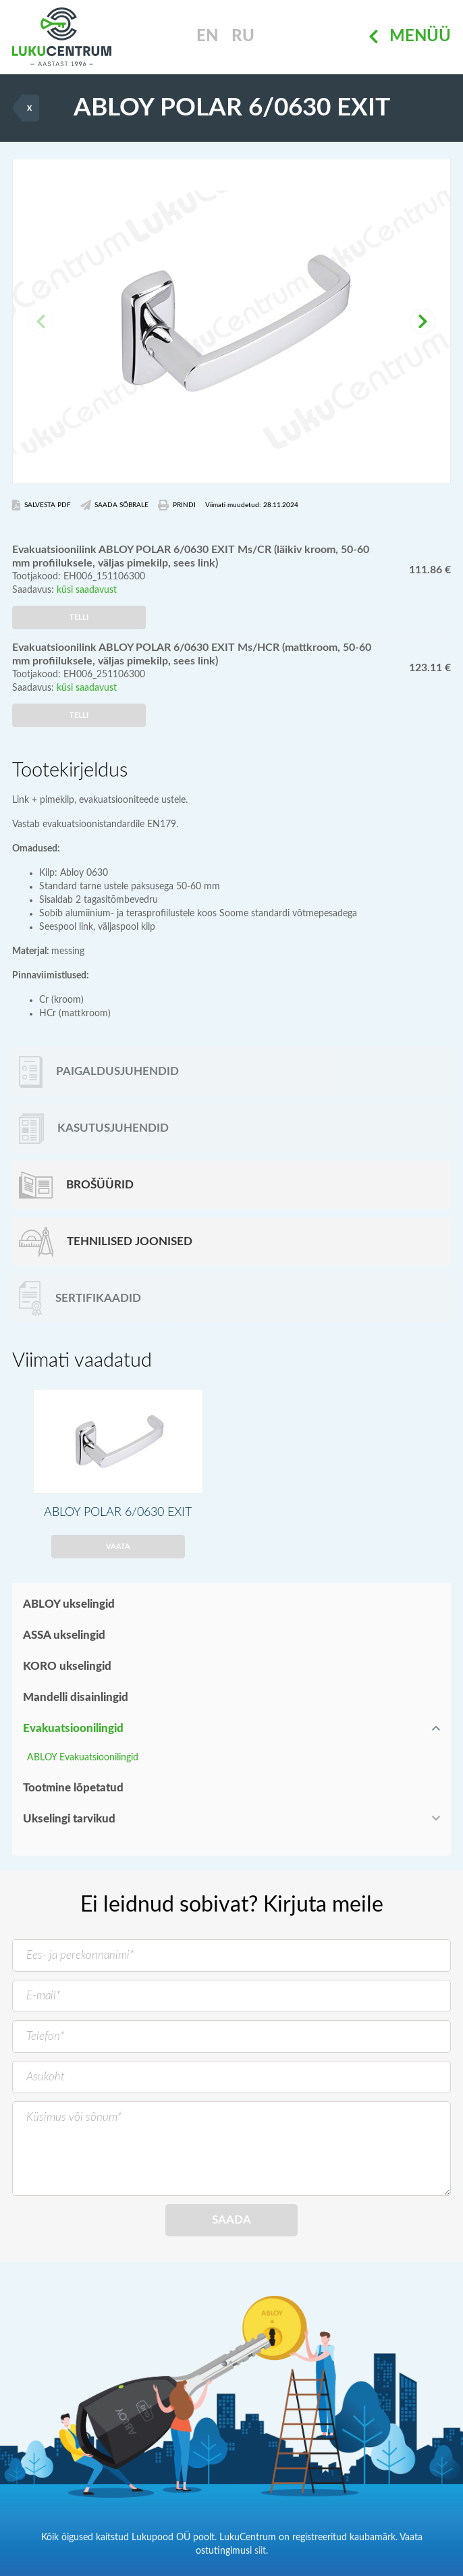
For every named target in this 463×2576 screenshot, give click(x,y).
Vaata (118, 1546)
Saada (231, 2220)
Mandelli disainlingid (75, 1697)
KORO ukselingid (67, 1666)
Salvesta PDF (41, 505)
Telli (79, 617)
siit (260, 2551)
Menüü (410, 37)
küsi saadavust (87, 590)
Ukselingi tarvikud (69, 1818)
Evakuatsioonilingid (73, 1728)
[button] (422, 321)
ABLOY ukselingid (69, 1604)
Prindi (177, 505)
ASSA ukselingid (64, 1635)
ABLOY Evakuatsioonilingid (82, 1757)
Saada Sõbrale (114, 505)
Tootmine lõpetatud (73, 1787)
